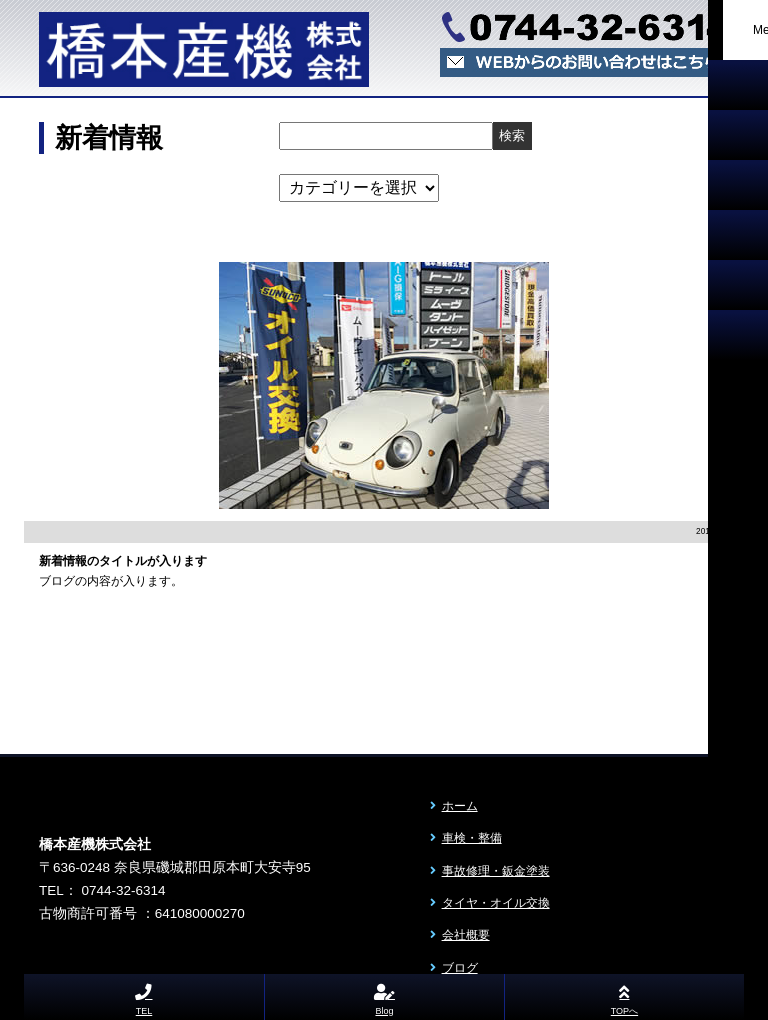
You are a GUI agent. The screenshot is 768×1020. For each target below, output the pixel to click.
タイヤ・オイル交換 (496, 903)
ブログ (460, 968)
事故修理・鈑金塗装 (496, 871)
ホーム (460, 806)
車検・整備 (472, 838)
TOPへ (625, 996)
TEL (144, 996)
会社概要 (466, 935)
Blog (385, 996)
